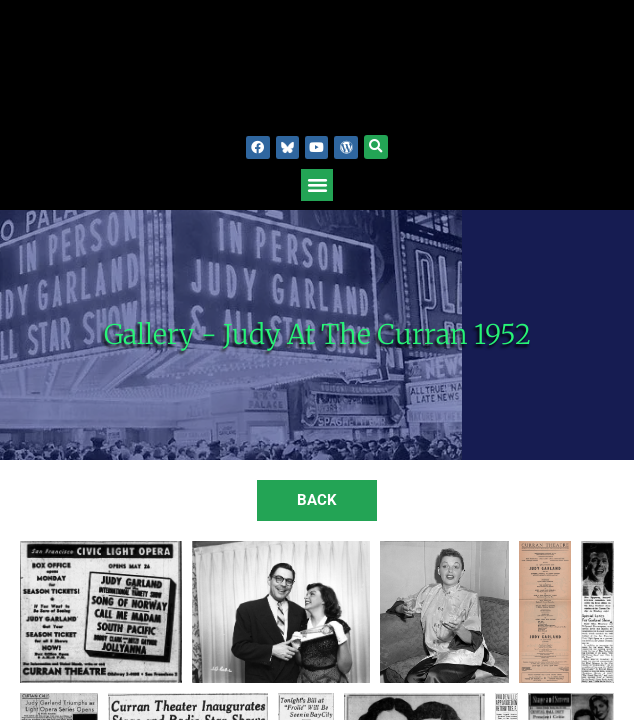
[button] (376, 147)
